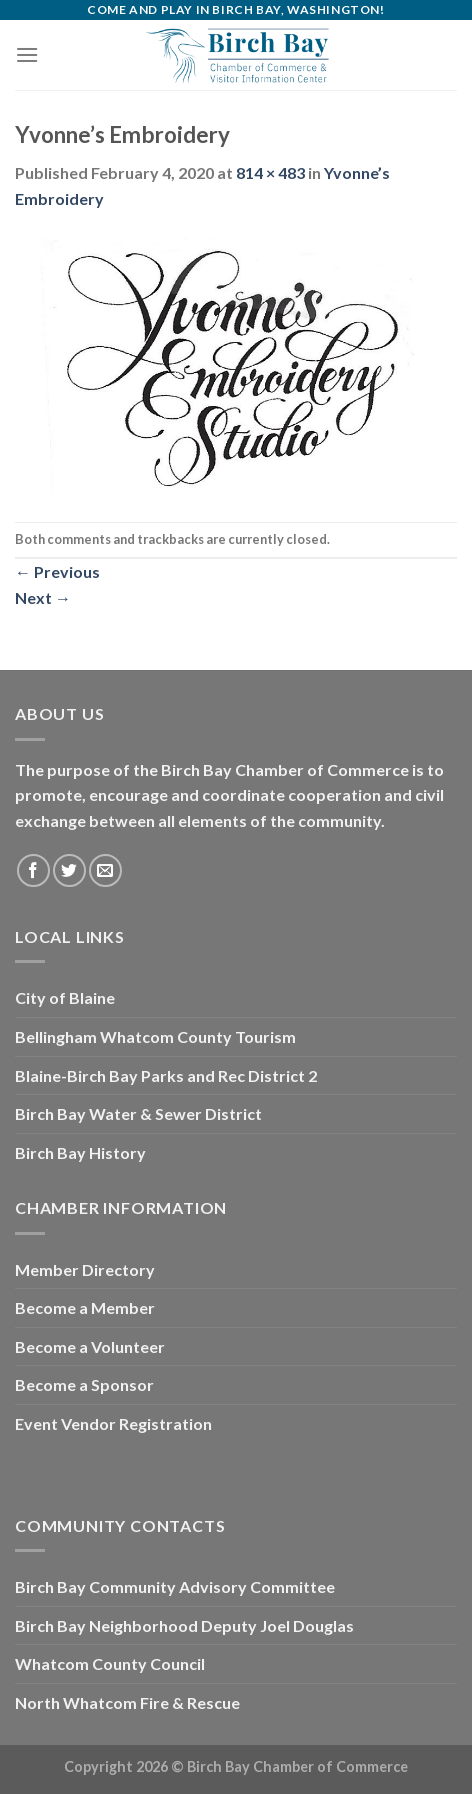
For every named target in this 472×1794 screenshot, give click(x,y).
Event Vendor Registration (113, 1423)
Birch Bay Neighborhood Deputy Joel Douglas (184, 1625)
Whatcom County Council (110, 1663)
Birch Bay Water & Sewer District (138, 1113)
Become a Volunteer (90, 1346)
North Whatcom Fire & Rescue (127, 1702)
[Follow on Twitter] (69, 870)
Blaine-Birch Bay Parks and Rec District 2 (166, 1075)
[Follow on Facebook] (33, 870)
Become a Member (85, 1307)
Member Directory (85, 1269)
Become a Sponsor (84, 1384)
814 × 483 (270, 172)
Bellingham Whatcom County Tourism (155, 1036)
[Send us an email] (105, 870)
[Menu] (27, 54)
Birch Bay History (80, 1152)
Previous (57, 571)
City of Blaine (65, 997)
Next (43, 597)
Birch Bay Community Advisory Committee (175, 1586)
